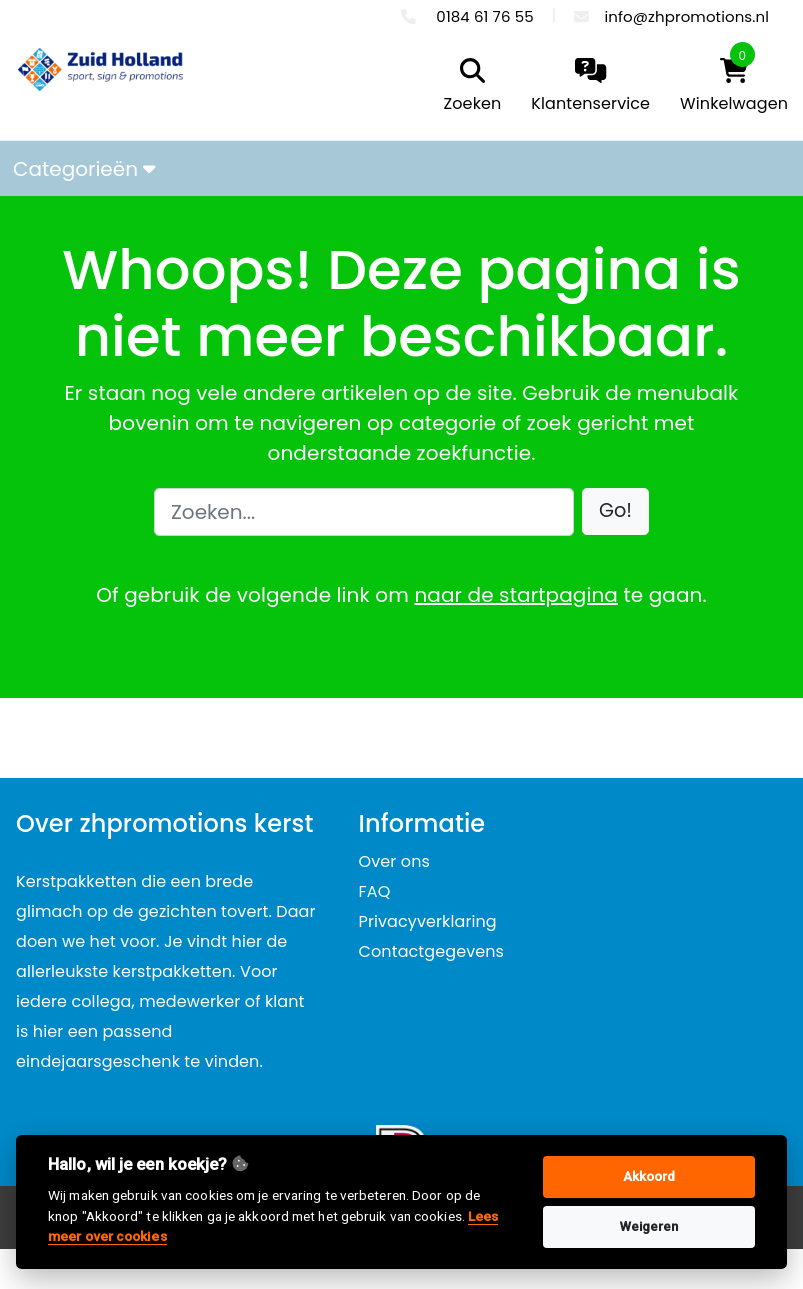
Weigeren (649, 1226)
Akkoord (649, 1176)
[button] (615, 511)
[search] (468, 87)
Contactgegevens (431, 951)
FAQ (375, 891)
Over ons (394, 861)
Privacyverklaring (428, 921)
